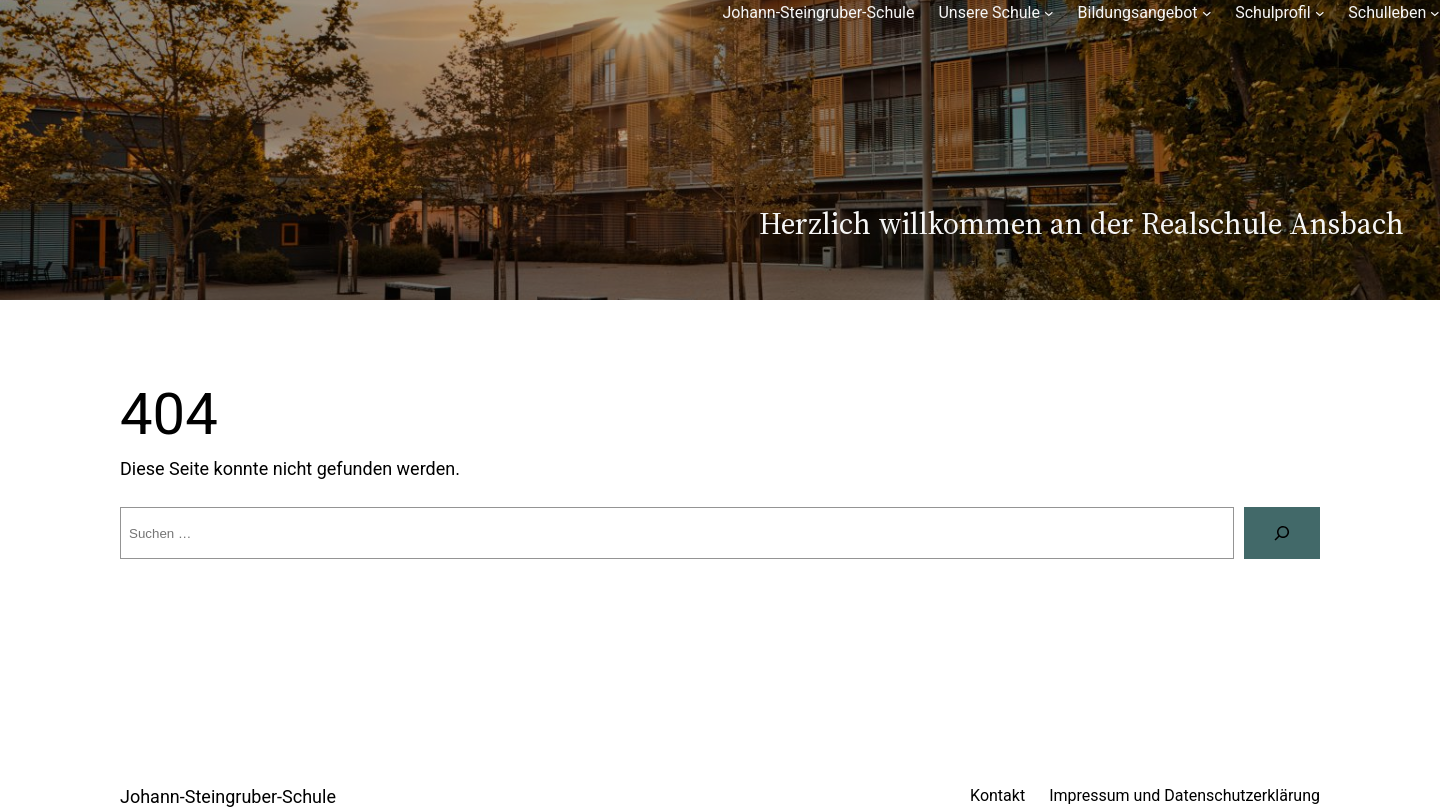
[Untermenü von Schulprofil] (1320, 13)
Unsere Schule (989, 12)
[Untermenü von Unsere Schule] (1049, 13)
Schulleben (1387, 12)
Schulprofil (1273, 12)
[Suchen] (1282, 533)
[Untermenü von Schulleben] (1435, 13)
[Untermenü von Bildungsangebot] (1207, 13)
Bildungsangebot (1138, 12)
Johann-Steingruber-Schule (818, 12)
